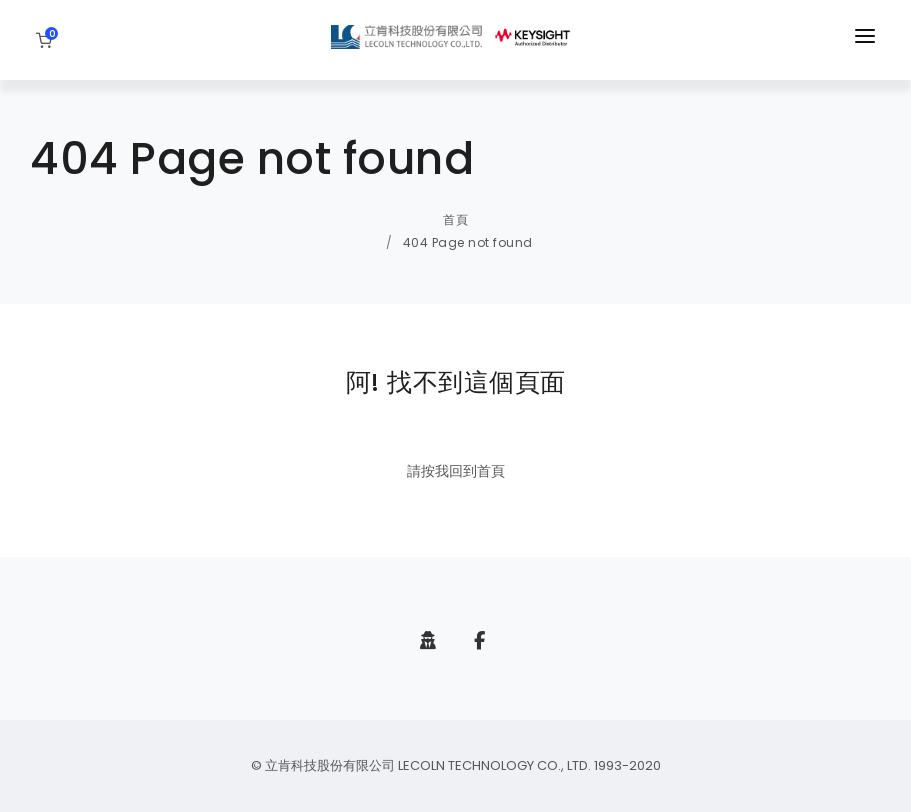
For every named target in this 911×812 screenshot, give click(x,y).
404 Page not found (468, 242)
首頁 (455, 219)
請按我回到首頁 (456, 471)
